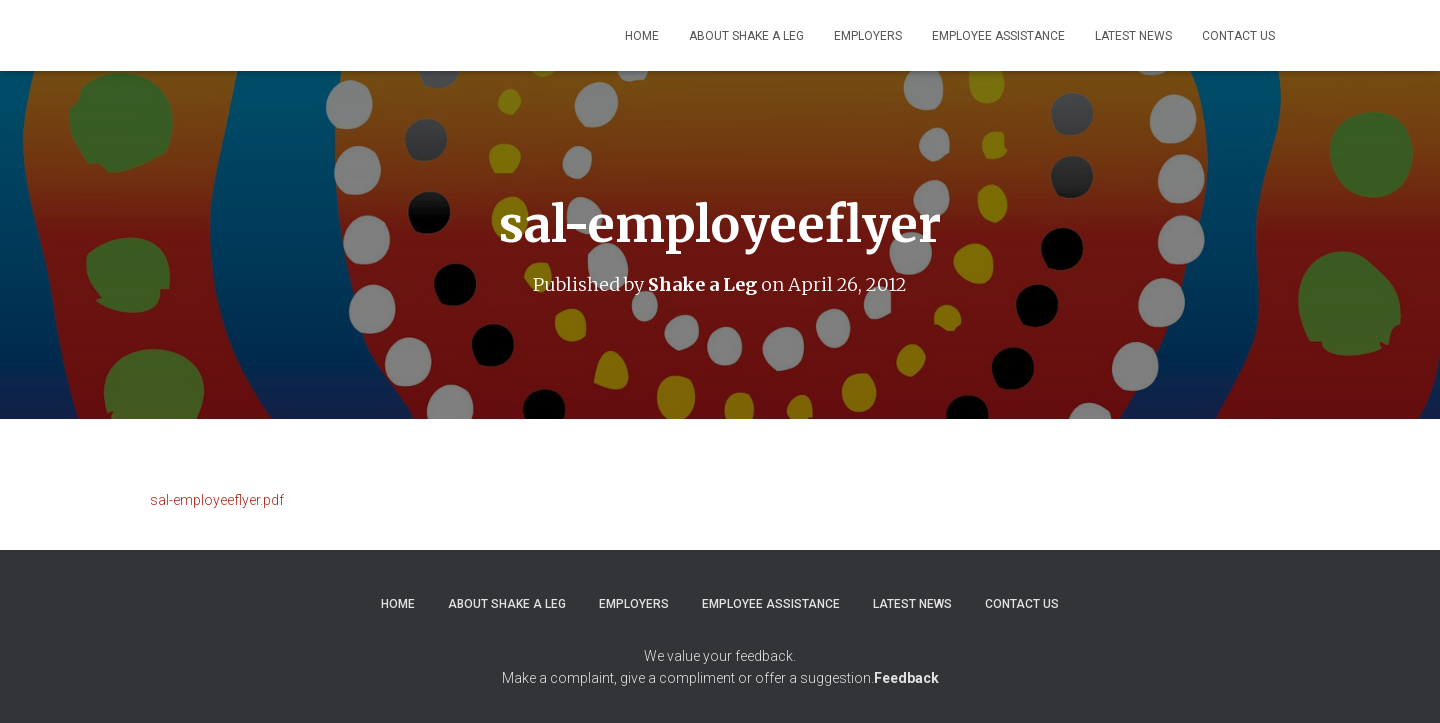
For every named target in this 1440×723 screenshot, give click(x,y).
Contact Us (1238, 36)
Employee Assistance (998, 36)
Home (642, 36)
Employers (868, 36)
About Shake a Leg (746, 36)
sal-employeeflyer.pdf (217, 500)
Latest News (1133, 36)
